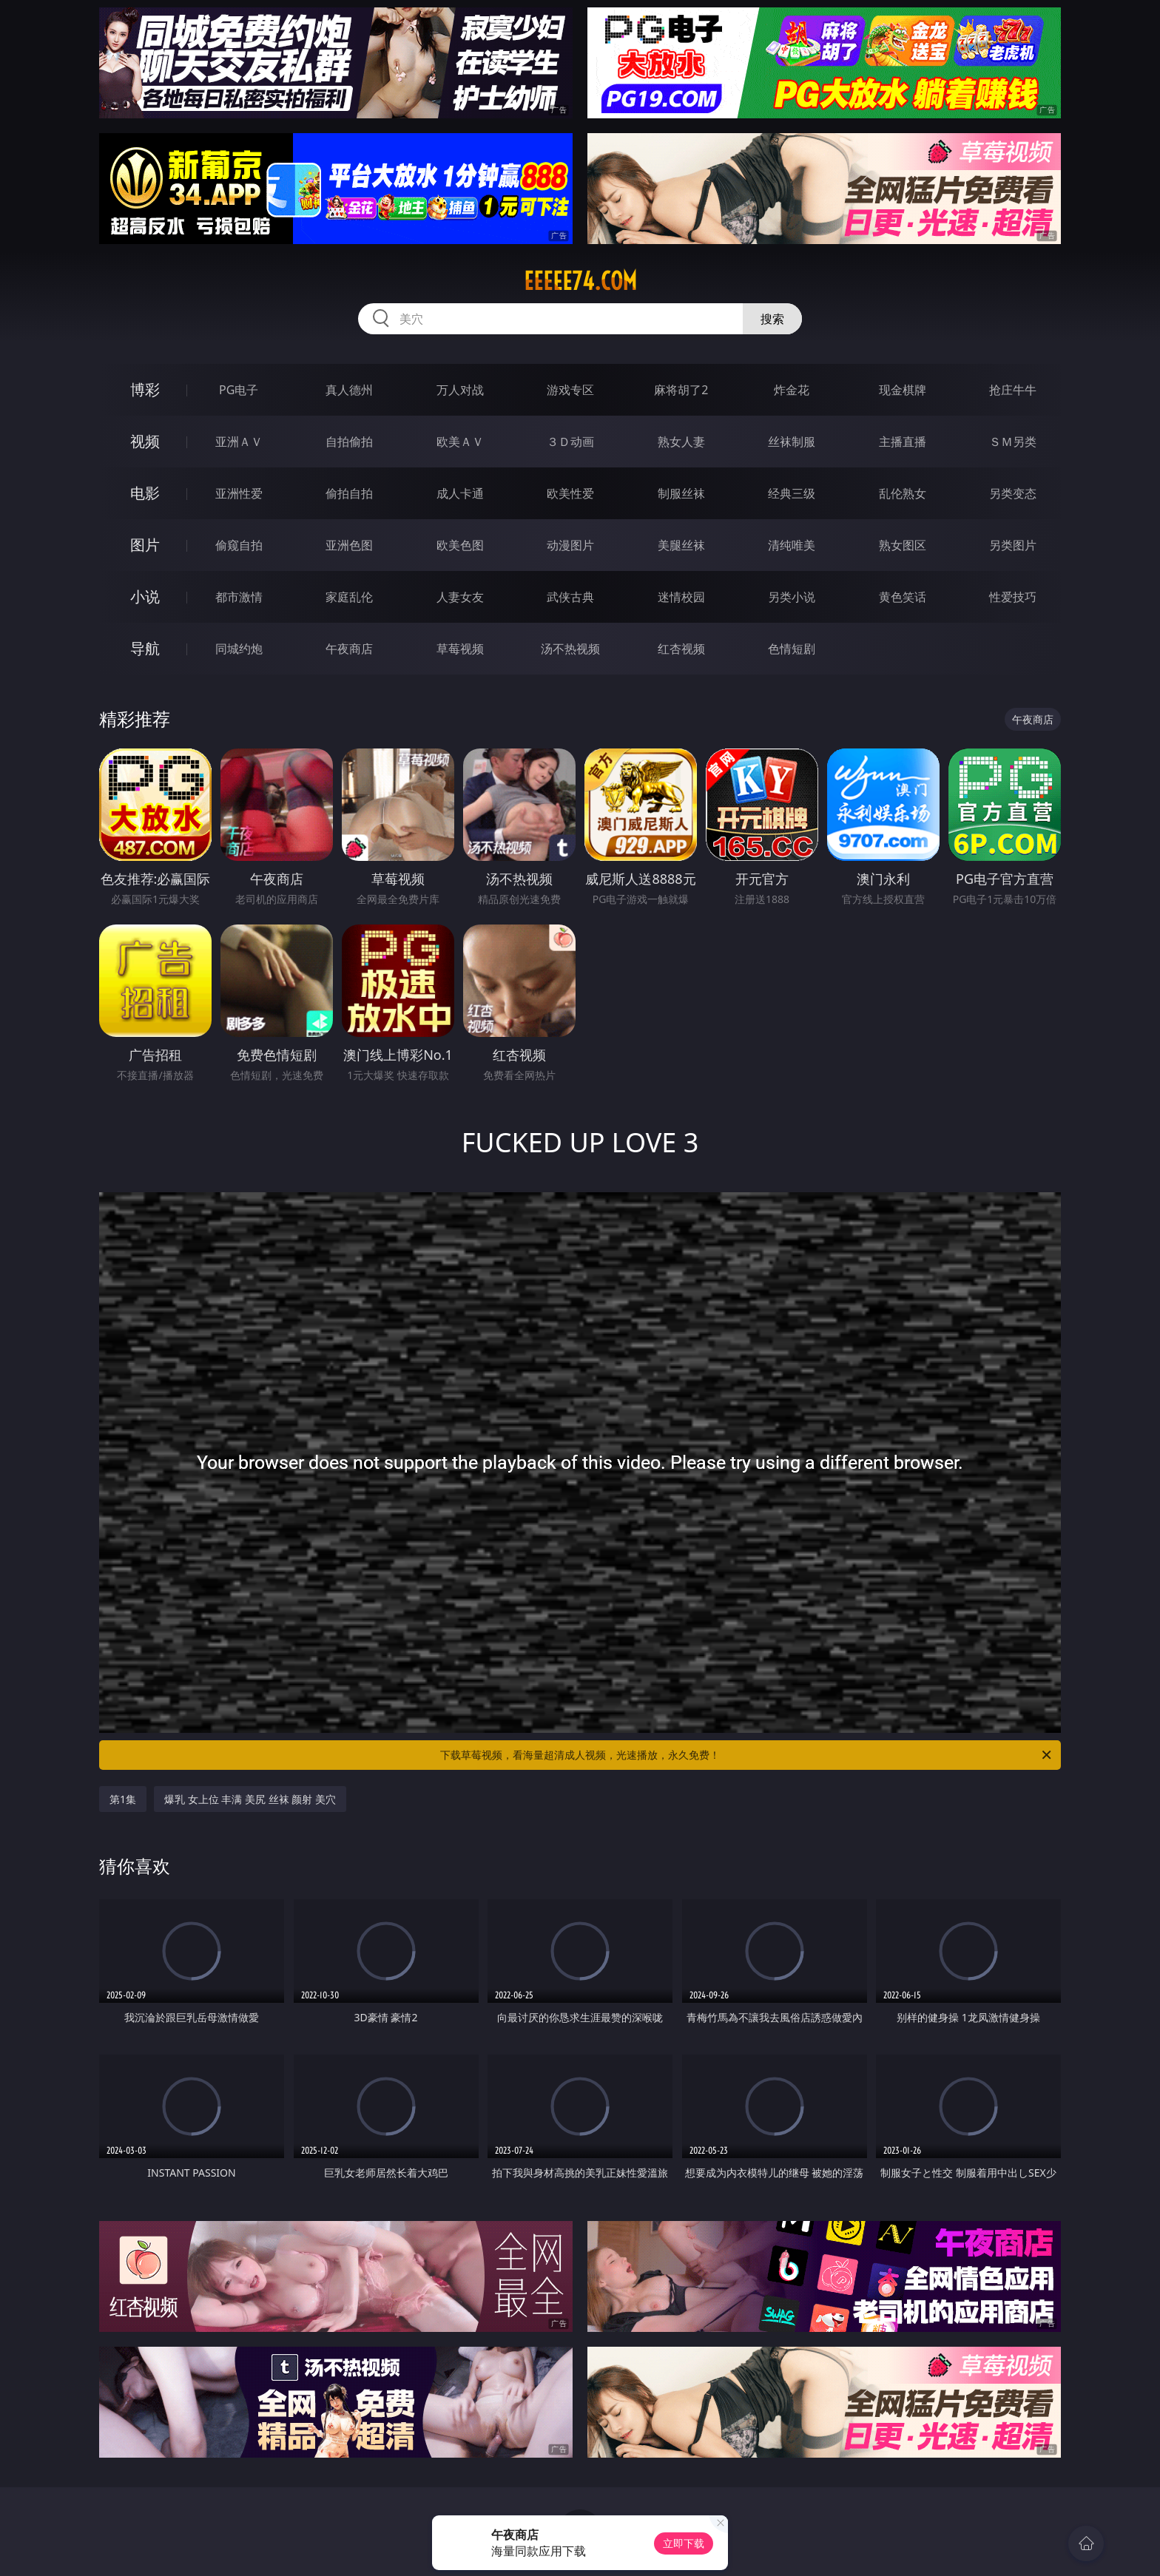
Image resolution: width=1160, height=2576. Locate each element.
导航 (145, 648)
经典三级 (791, 493)
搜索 (772, 319)
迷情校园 (681, 597)
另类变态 (1012, 493)
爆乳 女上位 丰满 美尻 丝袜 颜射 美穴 (250, 1799)
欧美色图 (460, 545)
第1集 (122, 1799)
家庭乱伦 (349, 597)
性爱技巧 (1012, 597)
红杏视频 (681, 648)
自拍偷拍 (349, 441)
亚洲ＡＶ (239, 441)
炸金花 (791, 390)
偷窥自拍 (239, 545)
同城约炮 (239, 648)
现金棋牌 (902, 390)
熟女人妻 (681, 441)
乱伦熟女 (902, 493)
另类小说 (791, 597)
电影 (145, 493)
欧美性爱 (570, 493)
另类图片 (1012, 545)
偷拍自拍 (349, 493)
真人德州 (349, 390)
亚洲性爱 (239, 493)
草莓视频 (460, 648)
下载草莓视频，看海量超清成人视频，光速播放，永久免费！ (746, 1755)
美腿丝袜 (681, 545)
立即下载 (683, 2543)
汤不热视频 (570, 648)
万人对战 (460, 390)
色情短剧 (791, 648)
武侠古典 (570, 597)
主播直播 (902, 441)
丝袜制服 (791, 441)
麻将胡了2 (681, 390)
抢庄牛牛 (1012, 390)
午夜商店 (349, 648)
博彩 (145, 389)
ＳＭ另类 (1012, 441)
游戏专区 (570, 390)
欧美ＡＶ (460, 441)
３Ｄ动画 (570, 441)
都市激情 (239, 597)
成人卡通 (460, 493)
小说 (145, 596)
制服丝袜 (681, 493)
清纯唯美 (791, 545)
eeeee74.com (580, 281)
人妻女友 (460, 597)
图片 (145, 545)
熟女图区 (902, 545)
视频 (145, 441)
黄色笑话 (902, 597)
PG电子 (238, 390)
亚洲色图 (349, 545)
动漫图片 (570, 545)
